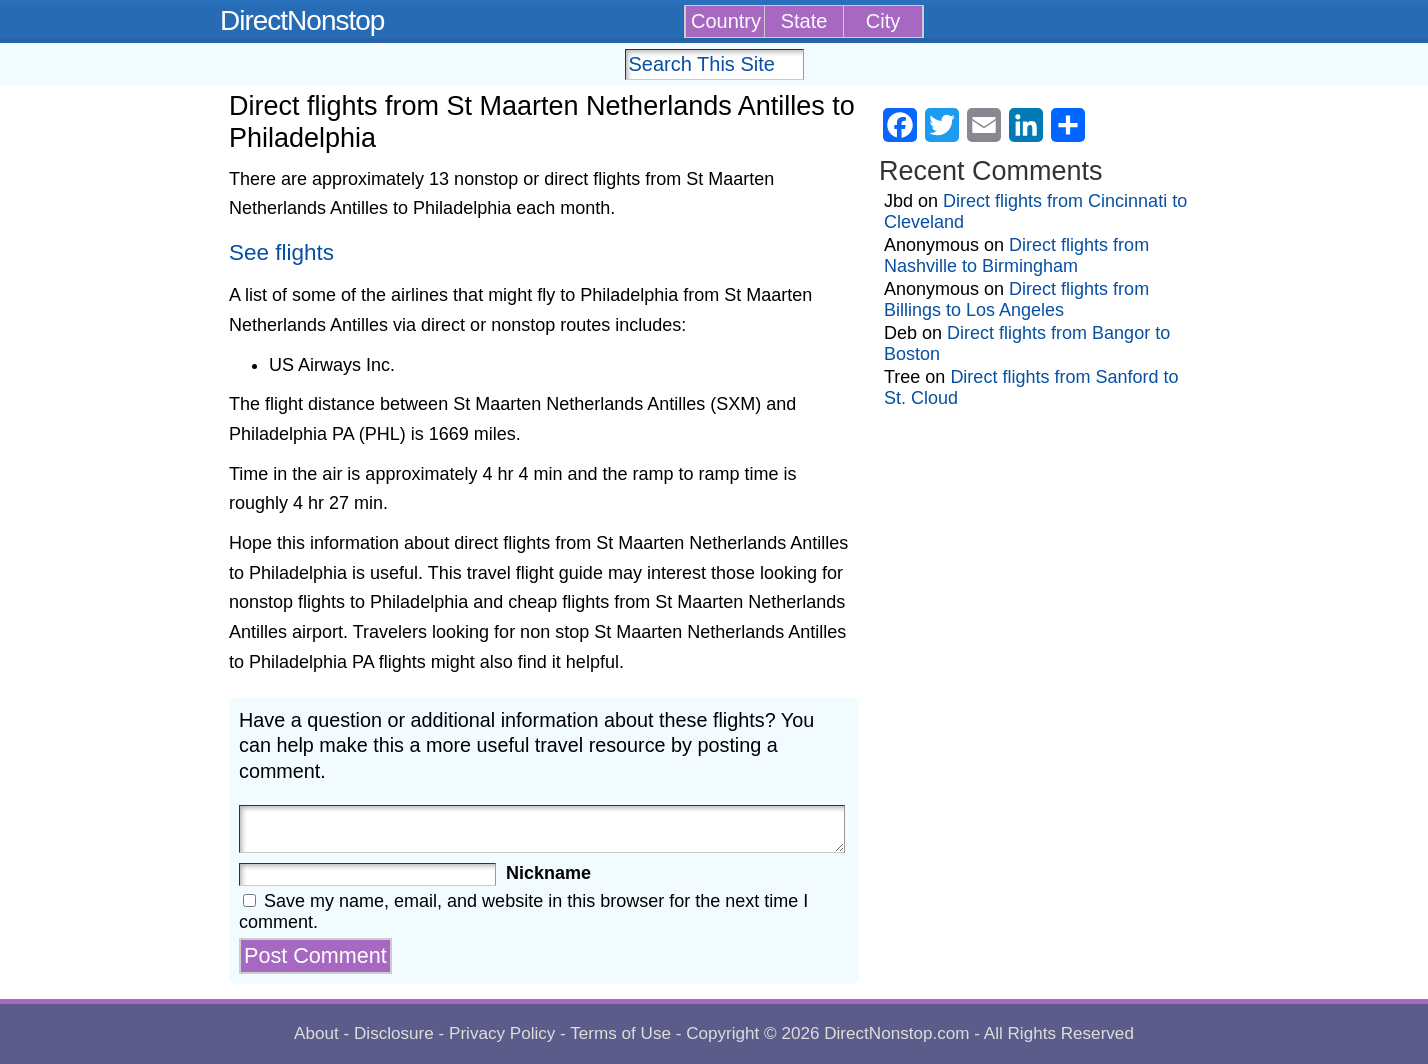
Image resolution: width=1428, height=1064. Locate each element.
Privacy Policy (502, 1033)
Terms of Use (620, 1033)
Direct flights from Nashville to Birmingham (1016, 255)
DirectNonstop (302, 20)
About (316, 1033)
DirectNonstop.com (896, 1033)
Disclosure (394, 1033)
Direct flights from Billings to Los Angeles (1016, 299)
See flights (281, 252)
